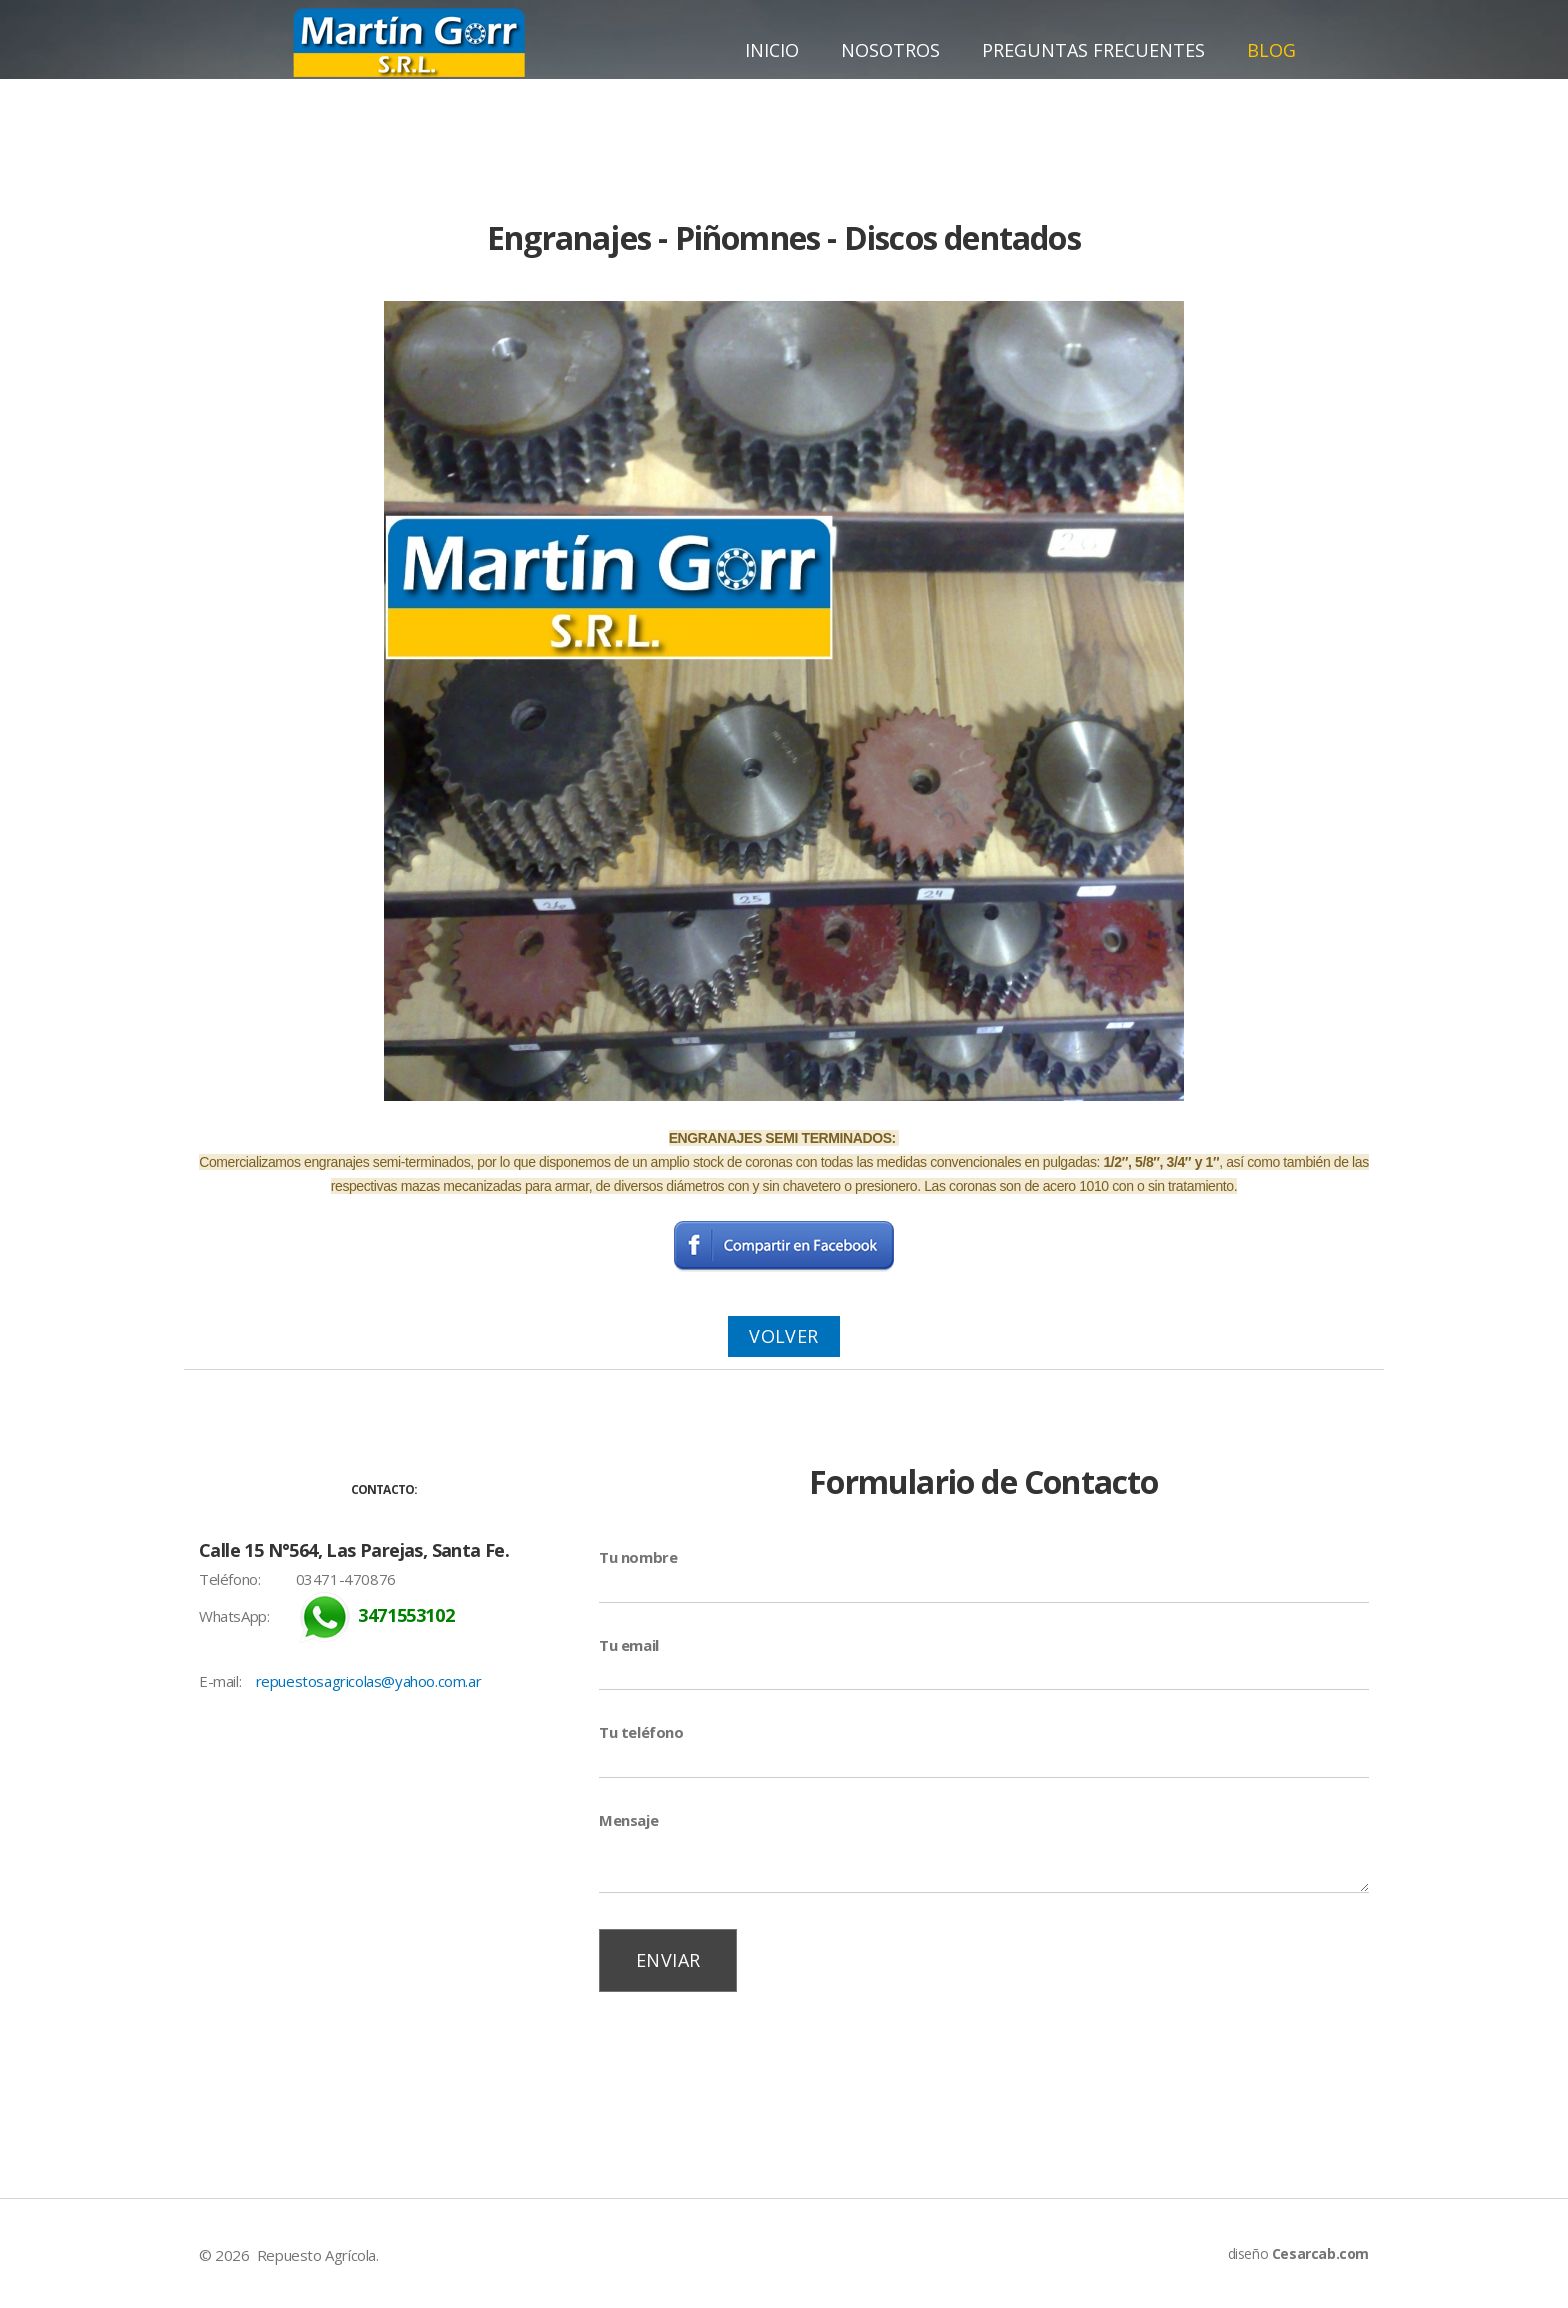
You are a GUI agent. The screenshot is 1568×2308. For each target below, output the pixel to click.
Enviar (668, 1960)
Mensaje (628, 1820)
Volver (783, 1336)
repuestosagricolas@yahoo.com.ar (369, 1681)
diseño (1298, 2253)
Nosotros (890, 50)
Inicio (772, 50)
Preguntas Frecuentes (1093, 50)
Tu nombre (638, 1557)
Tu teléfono (641, 1732)
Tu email (629, 1645)
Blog (1271, 50)
